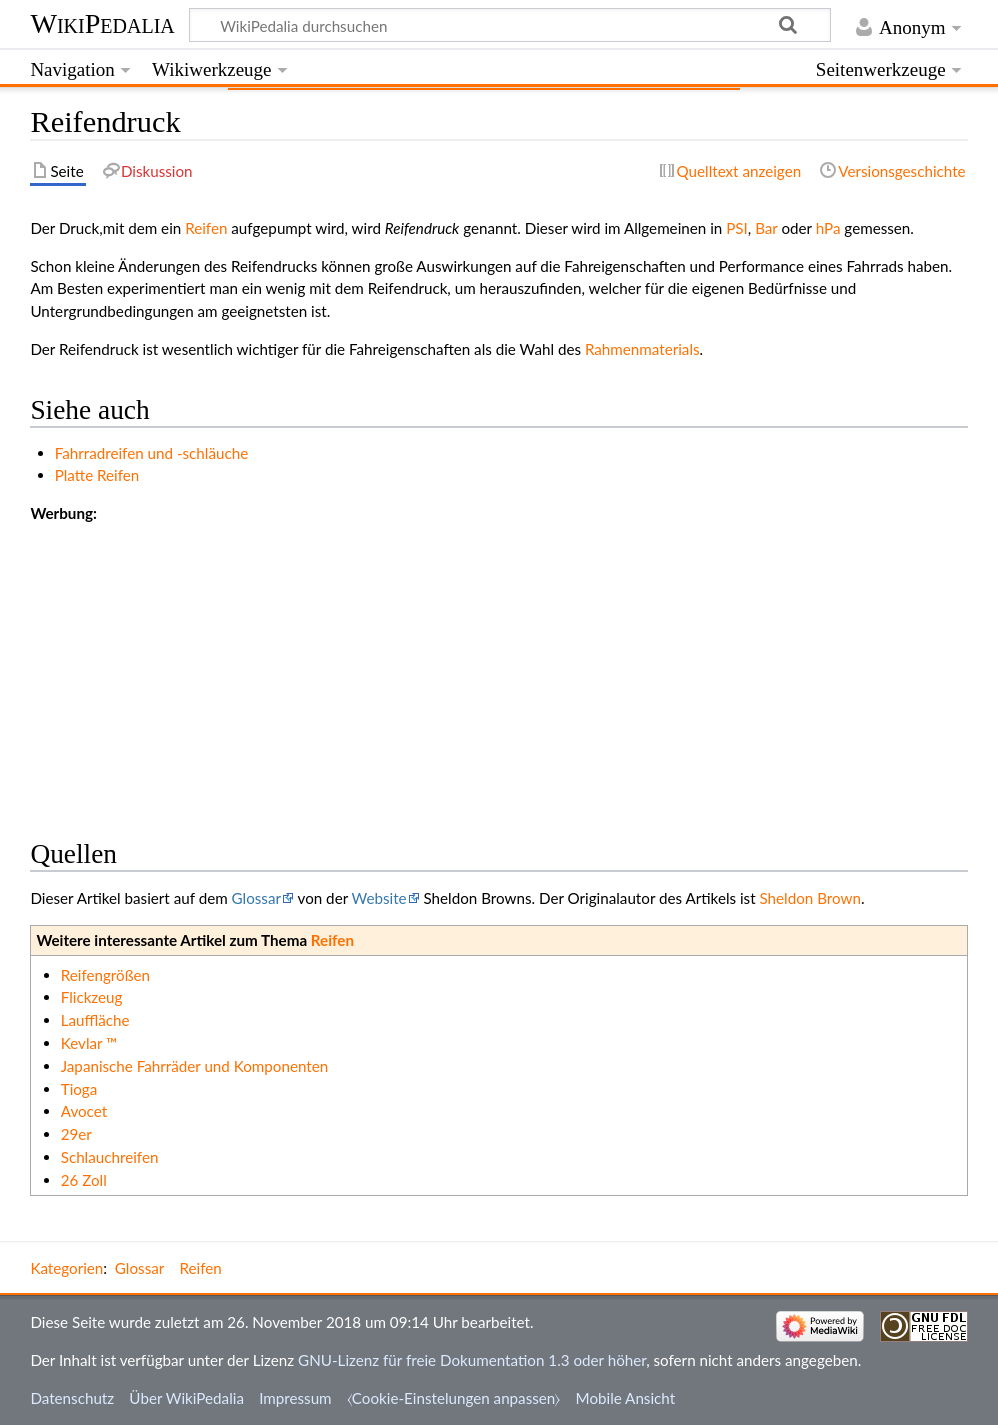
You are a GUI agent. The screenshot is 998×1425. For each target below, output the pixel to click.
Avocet (84, 1111)
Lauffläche (95, 1020)
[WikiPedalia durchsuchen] (510, 25)
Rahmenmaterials (642, 349)
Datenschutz (72, 1398)
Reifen (206, 228)
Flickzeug (92, 997)
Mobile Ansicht (626, 1398)
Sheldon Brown (810, 898)
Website (379, 898)
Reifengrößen (105, 975)
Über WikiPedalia (186, 1398)
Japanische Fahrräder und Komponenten (195, 1066)
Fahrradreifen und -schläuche (151, 453)
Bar (766, 228)
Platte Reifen (97, 475)
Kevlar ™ (89, 1043)
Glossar (256, 898)
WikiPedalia (102, 23)
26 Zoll (84, 1180)
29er (76, 1134)
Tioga (79, 1089)
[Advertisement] (498, 665)
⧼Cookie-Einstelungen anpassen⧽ (454, 1398)
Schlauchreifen (110, 1157)
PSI (737, 228)
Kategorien (66, 1268)
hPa (828, 228)
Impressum (295, 1398)
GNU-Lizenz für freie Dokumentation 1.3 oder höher (472, 1360)
